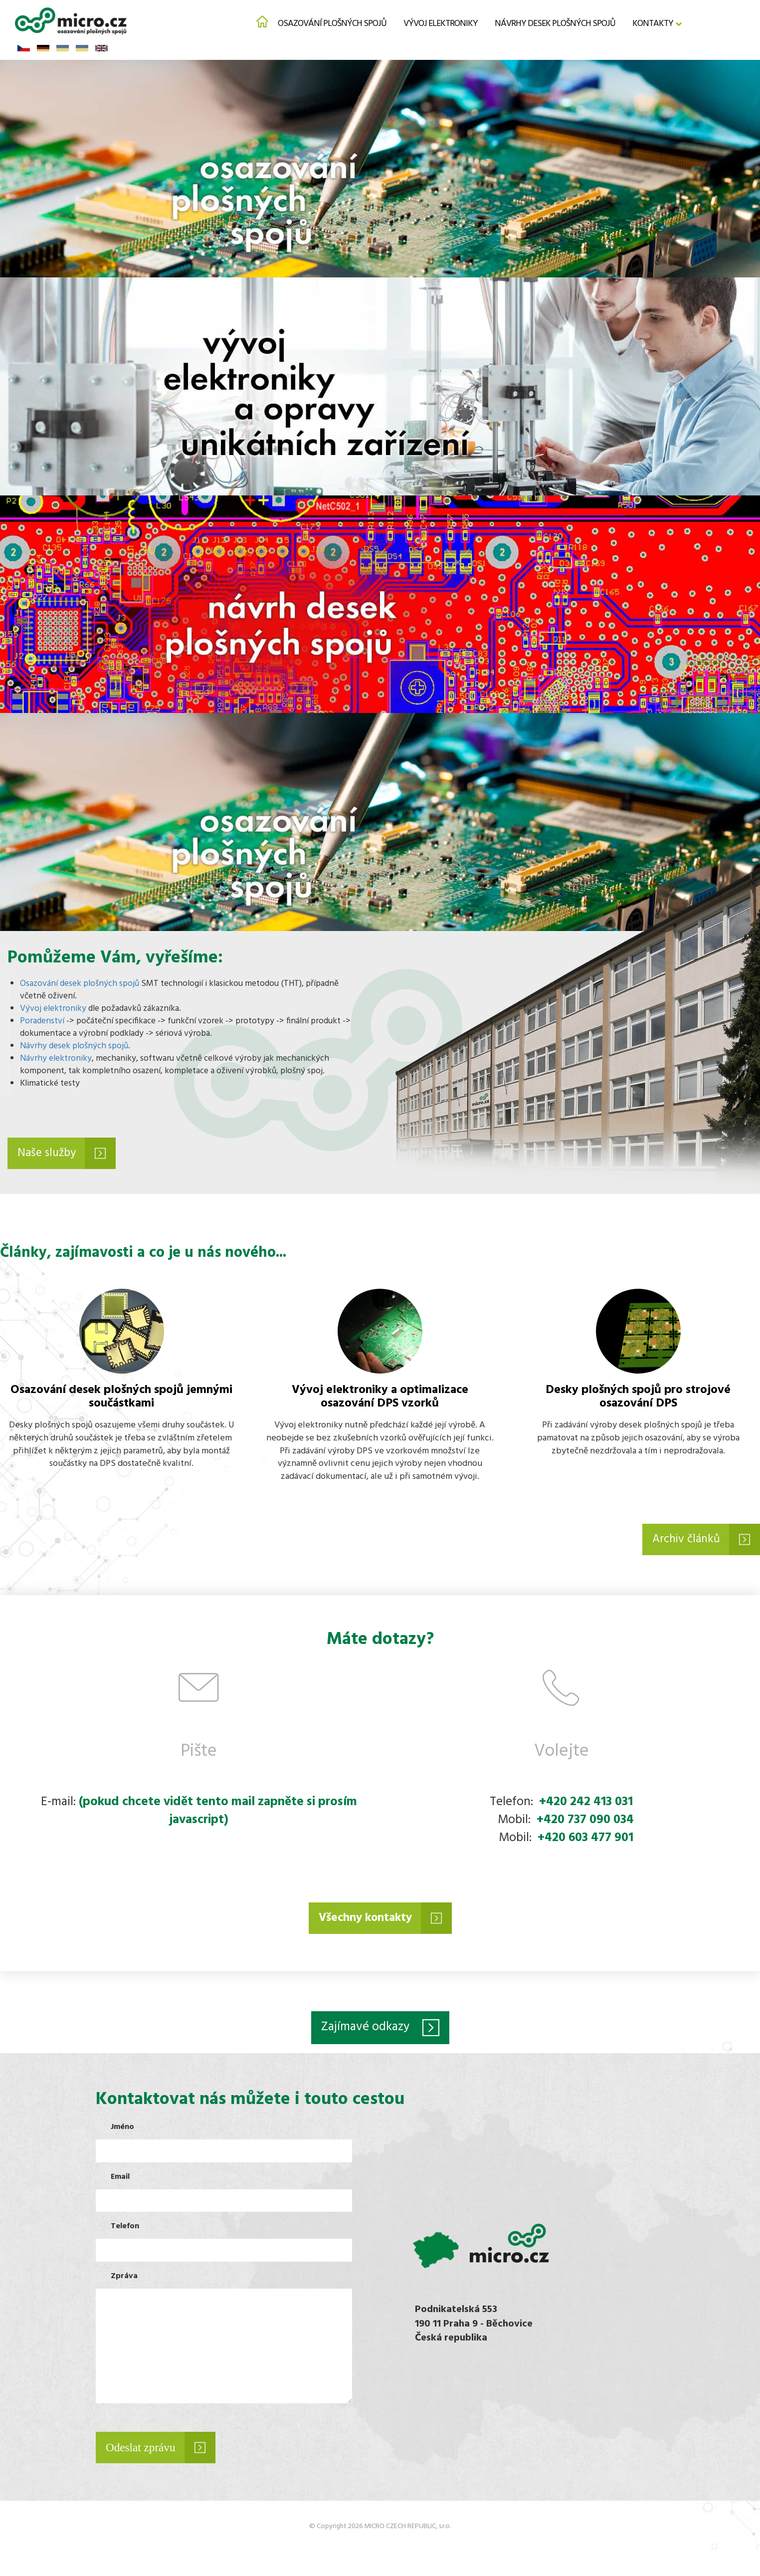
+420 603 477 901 (585, 1841)
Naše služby (48, 1154)
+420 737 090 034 (585, 1823)
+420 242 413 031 (586, 1805)
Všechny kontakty (365, 1921)
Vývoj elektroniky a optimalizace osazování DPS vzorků (380, 1398)
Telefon (125, 2230)
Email (120, 2181)
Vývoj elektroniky (440, 23)
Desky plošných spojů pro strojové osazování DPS (638, 1398)
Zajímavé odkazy (365, 2031)
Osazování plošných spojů (332, 23)
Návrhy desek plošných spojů (555, 23)
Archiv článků (683, 1541)
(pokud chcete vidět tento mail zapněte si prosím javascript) (218, 1814)
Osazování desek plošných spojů (79, 984)
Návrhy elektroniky (56, 1059)
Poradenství (42, 1021)
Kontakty (652, 23)
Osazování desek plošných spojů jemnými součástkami (121, 1398)
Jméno (122, 2131)
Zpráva (124, 2280)
